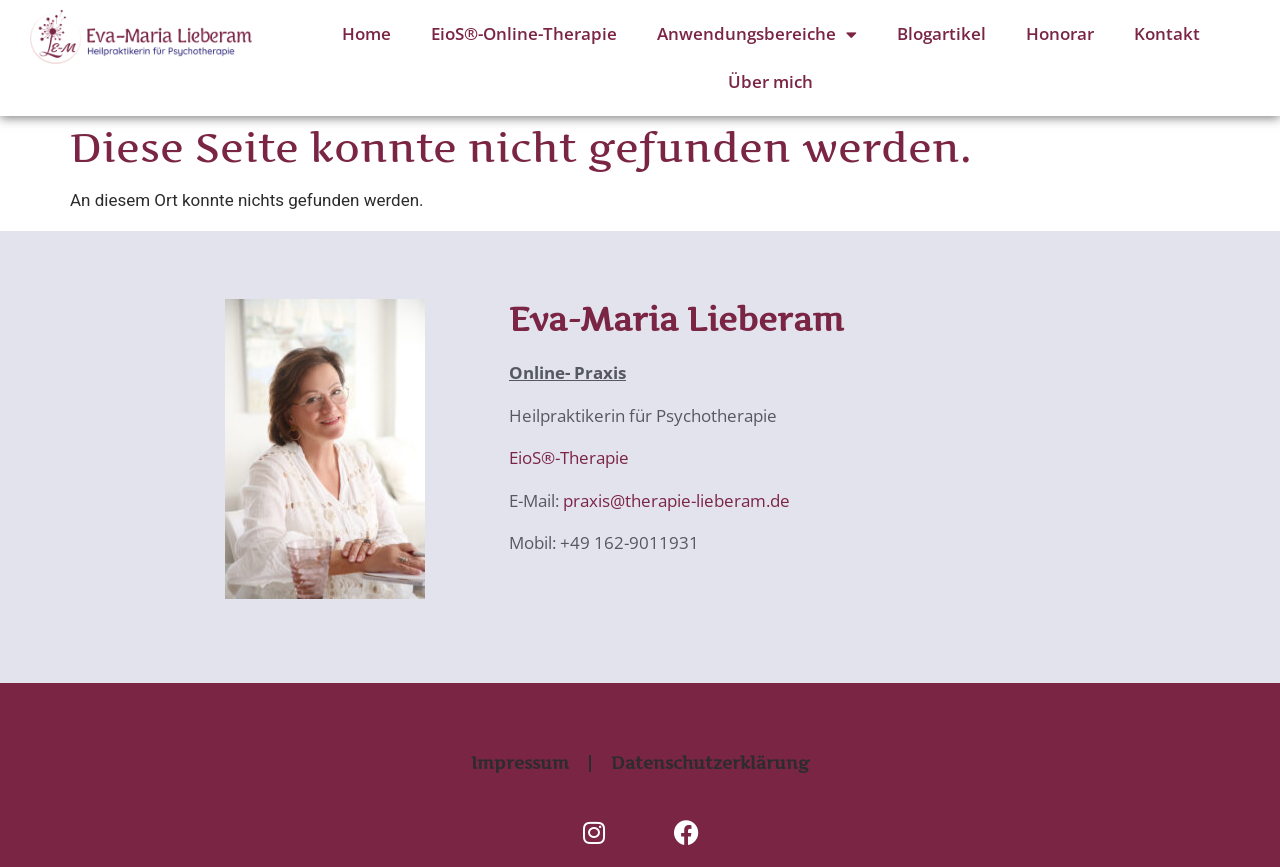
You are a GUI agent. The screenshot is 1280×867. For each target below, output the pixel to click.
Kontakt (1167, 33)
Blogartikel (941, 33)
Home (366, 33)
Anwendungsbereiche (757, 34)
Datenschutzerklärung (710, 763)
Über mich (770, 81)
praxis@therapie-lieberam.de (674, 500)
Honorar (1060, 33)
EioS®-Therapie (569, 457)
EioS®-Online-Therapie (524, 33)
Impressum (520, 763)
